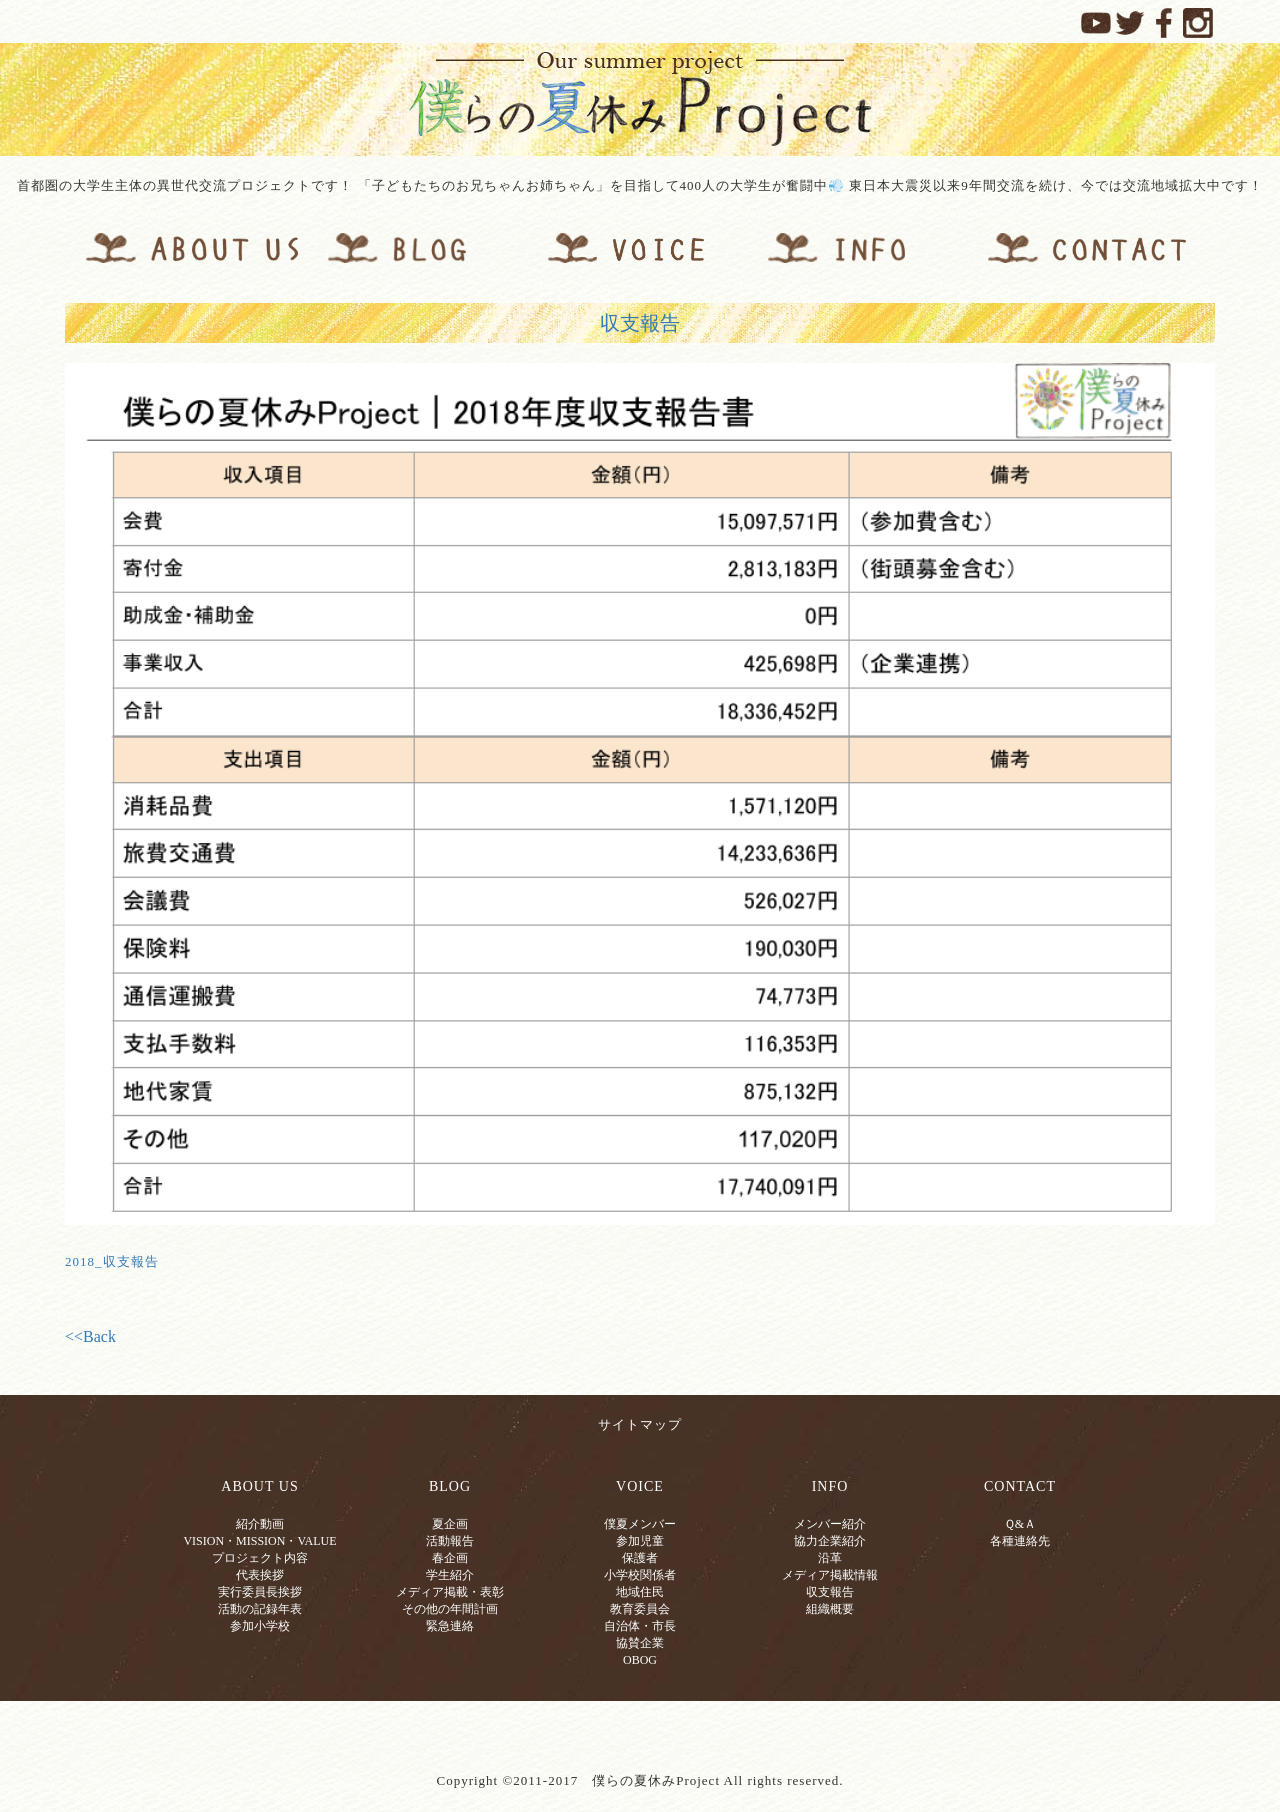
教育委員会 (640, 1609)
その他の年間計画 (450, 1609)
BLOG (450, 1486)
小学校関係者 (640, 1575)
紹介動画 (260, 1524)
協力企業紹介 (830, 1541)
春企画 (450, 1558)
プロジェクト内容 (260, 1558)
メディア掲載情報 (830, 1575)
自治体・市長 (640, 1626)
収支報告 (640, 323)
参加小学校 (260, 1626)
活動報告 (450, 1541)
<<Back (90, 1336)
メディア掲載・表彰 (450, 1592)
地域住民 (640, 1592)
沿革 (830, 1558)
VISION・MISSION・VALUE (259, 1541)
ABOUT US (259, 1486)
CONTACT (1020, 1486)
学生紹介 (450, 1575)
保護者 (640, 1558)
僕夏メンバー (640, 1524)
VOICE (640, 1486)
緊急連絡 (450, 1626)
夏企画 (450, 1524)
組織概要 (830, 1609)
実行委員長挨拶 (260, 1592)
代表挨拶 (260, 1575)
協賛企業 (640, 1643)
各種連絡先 (1020, 1541)
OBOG (640, 1660)
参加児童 (640, 1541)
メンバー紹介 (830, 1524)
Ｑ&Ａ (1020, 1524)
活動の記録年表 (260, 1609)
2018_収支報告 (112, 1261)
